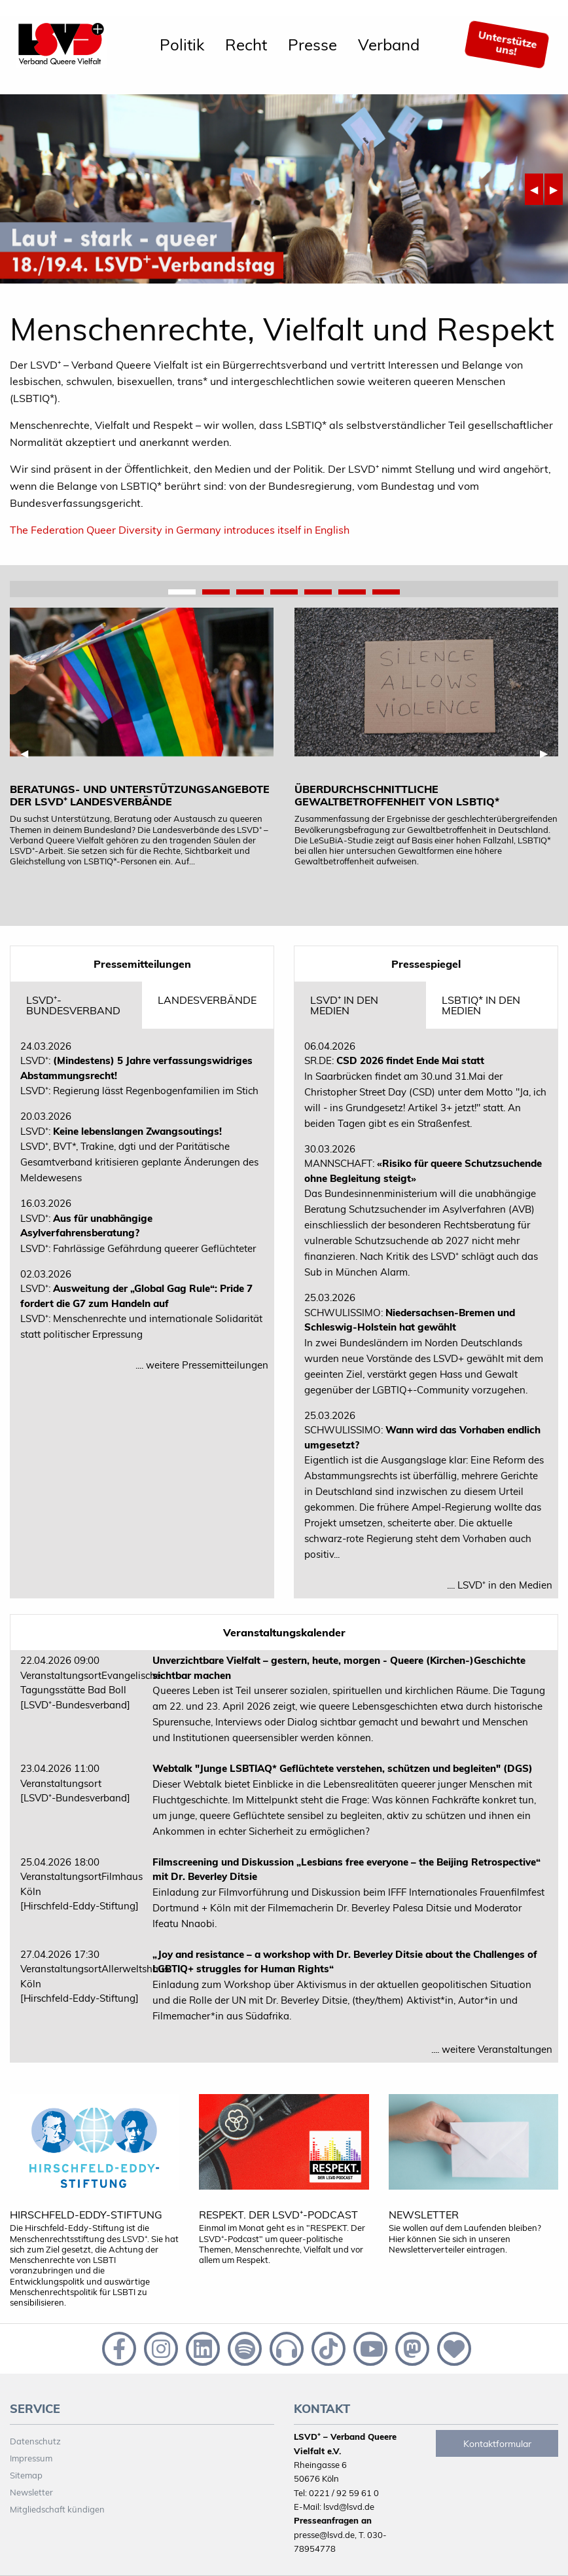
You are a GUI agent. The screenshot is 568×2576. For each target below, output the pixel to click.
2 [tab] (216, 592)
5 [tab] (318, 592)
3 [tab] (250, 592)
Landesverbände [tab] (207, 999)
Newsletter (31, 2492)
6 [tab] (352, 592)
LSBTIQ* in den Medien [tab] (481, 1005)
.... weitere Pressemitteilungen (201, 1365)
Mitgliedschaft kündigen (57, 2509)
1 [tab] (182, 592)
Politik (182, 44)
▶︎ (556, 189)
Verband (388, 44)
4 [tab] (284, 592)
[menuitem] (182, 44)
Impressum (31, 2458)
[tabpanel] (142, 737)
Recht (246, 44)
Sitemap (26, 2475)
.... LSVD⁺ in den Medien (499, 1585)
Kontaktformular (497, 2444)
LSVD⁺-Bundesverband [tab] (73, 1005)
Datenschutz (35, 2441)
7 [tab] (386, 592)
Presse (312, 44)
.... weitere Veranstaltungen (491, 2049)
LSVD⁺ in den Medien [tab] (344, 1005)
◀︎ (536, 189)
